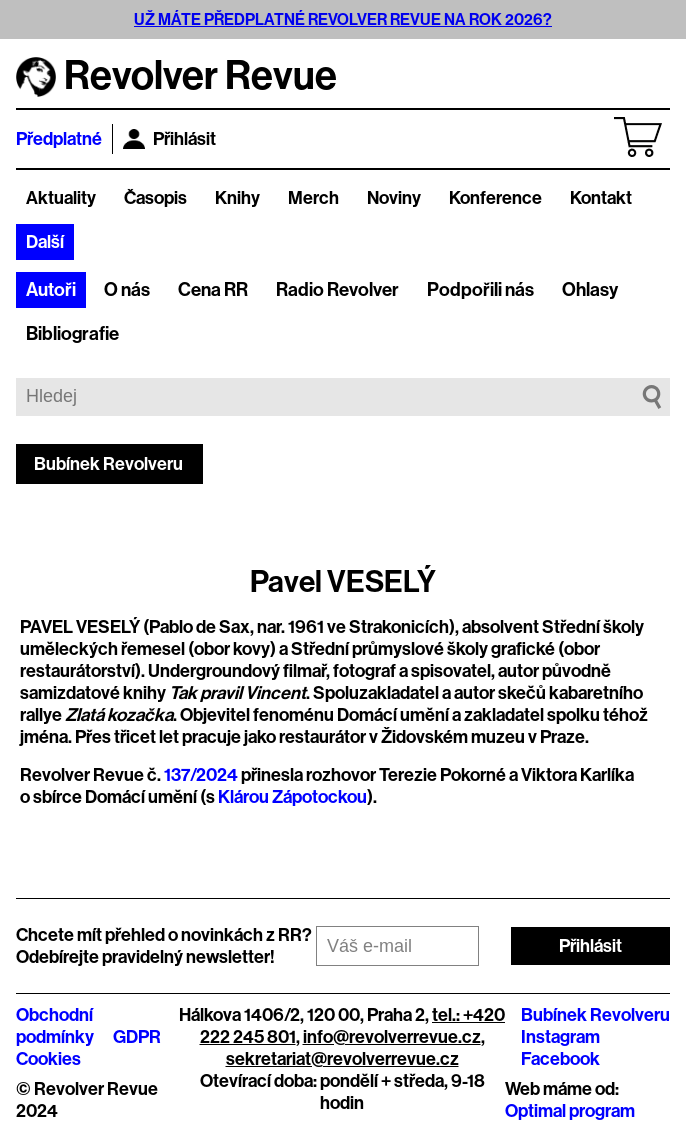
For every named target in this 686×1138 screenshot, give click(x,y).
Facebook (560, 1059)
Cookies (48, 1059)
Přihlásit (169, 139)
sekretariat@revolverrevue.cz (342, 1059)
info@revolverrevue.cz (392, 1037)
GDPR (137, 1037)
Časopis (155, 198)
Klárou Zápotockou (292, 797)
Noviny (394, 198)
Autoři (51, 290)
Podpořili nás (480, 290)
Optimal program (570, 1111)
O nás (127, 290)
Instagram (560, 1037)
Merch (313, 198)
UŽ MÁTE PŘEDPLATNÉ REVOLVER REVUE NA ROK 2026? (343, 19)
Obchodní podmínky (55, 1026)
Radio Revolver (337, 290)
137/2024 (201, 775)
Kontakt (601, 198)
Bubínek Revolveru (108, 464)
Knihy (237, 198)
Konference (495, 198)
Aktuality (61, 198)
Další (45, 242)
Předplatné (59, 139)
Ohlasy (590, 290)
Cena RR (213, 290)
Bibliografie (72, 334)
